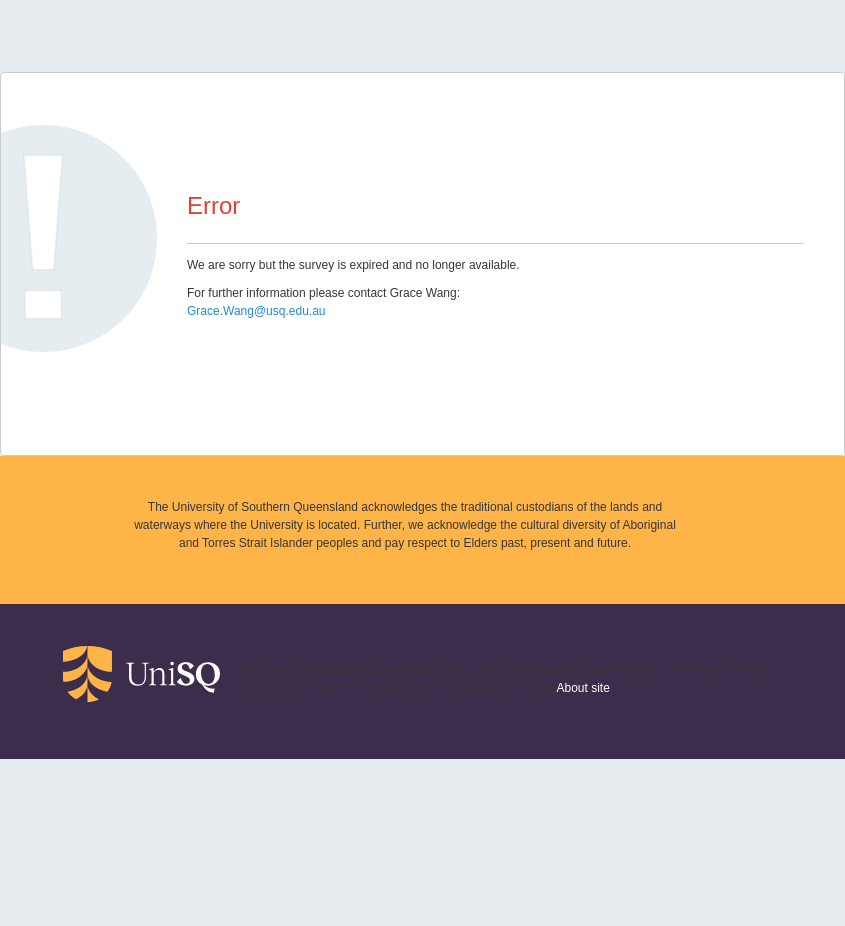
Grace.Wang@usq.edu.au (256, 311)
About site (583, 688)
